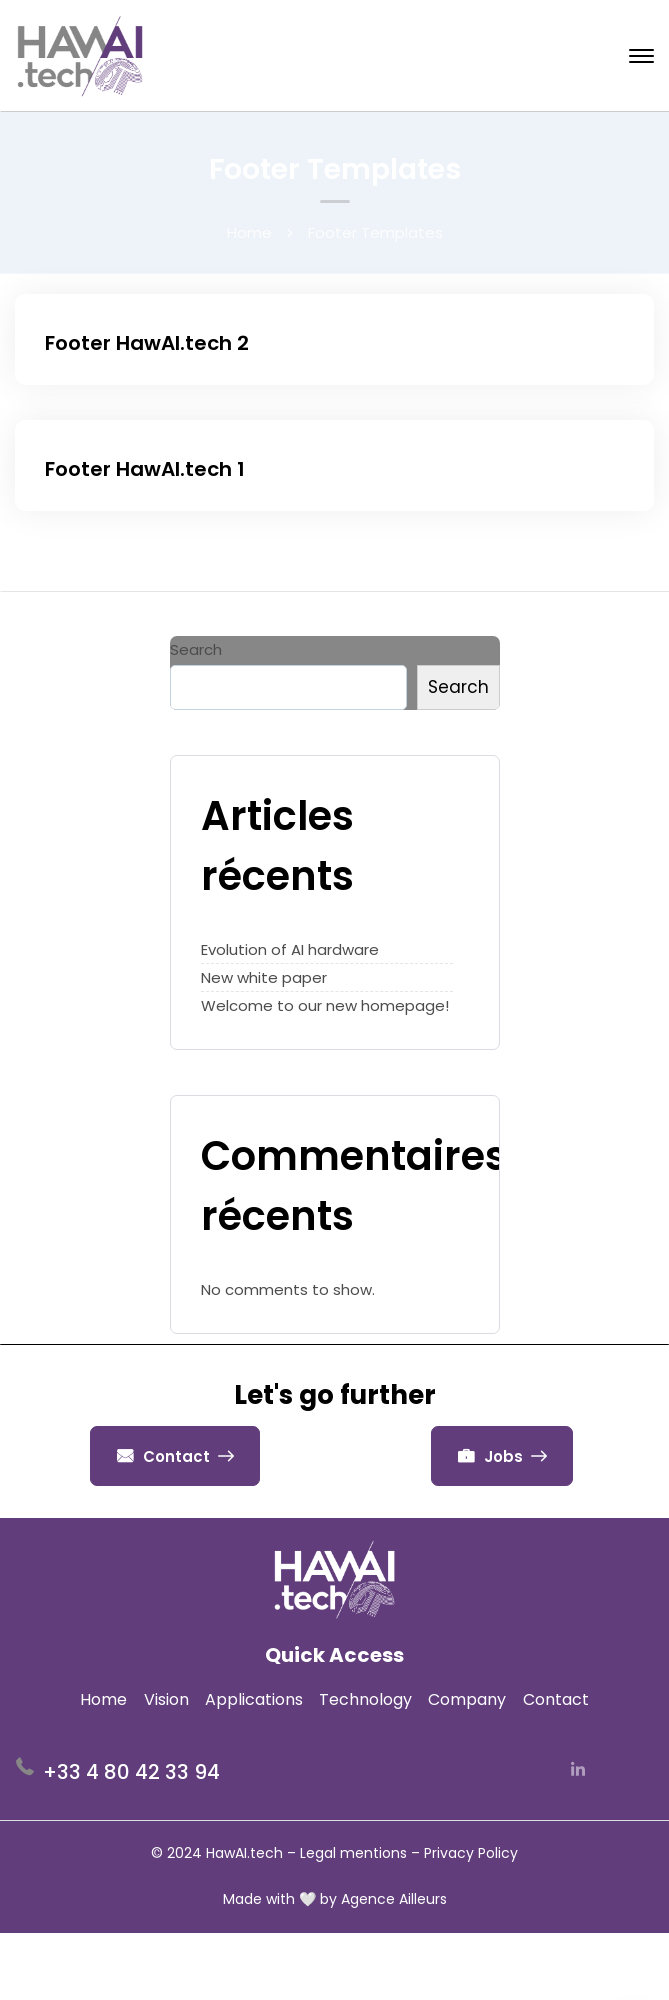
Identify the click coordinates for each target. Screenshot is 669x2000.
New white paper (264, 977)
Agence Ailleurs (394, 1899)
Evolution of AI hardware (290, 949)
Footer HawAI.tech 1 (145, 469)
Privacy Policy (471, 1853)
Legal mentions (353, 1853)
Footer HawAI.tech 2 (147, 343)
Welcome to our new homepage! (325, 1005)
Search (196, 649)
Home (249, 232)
